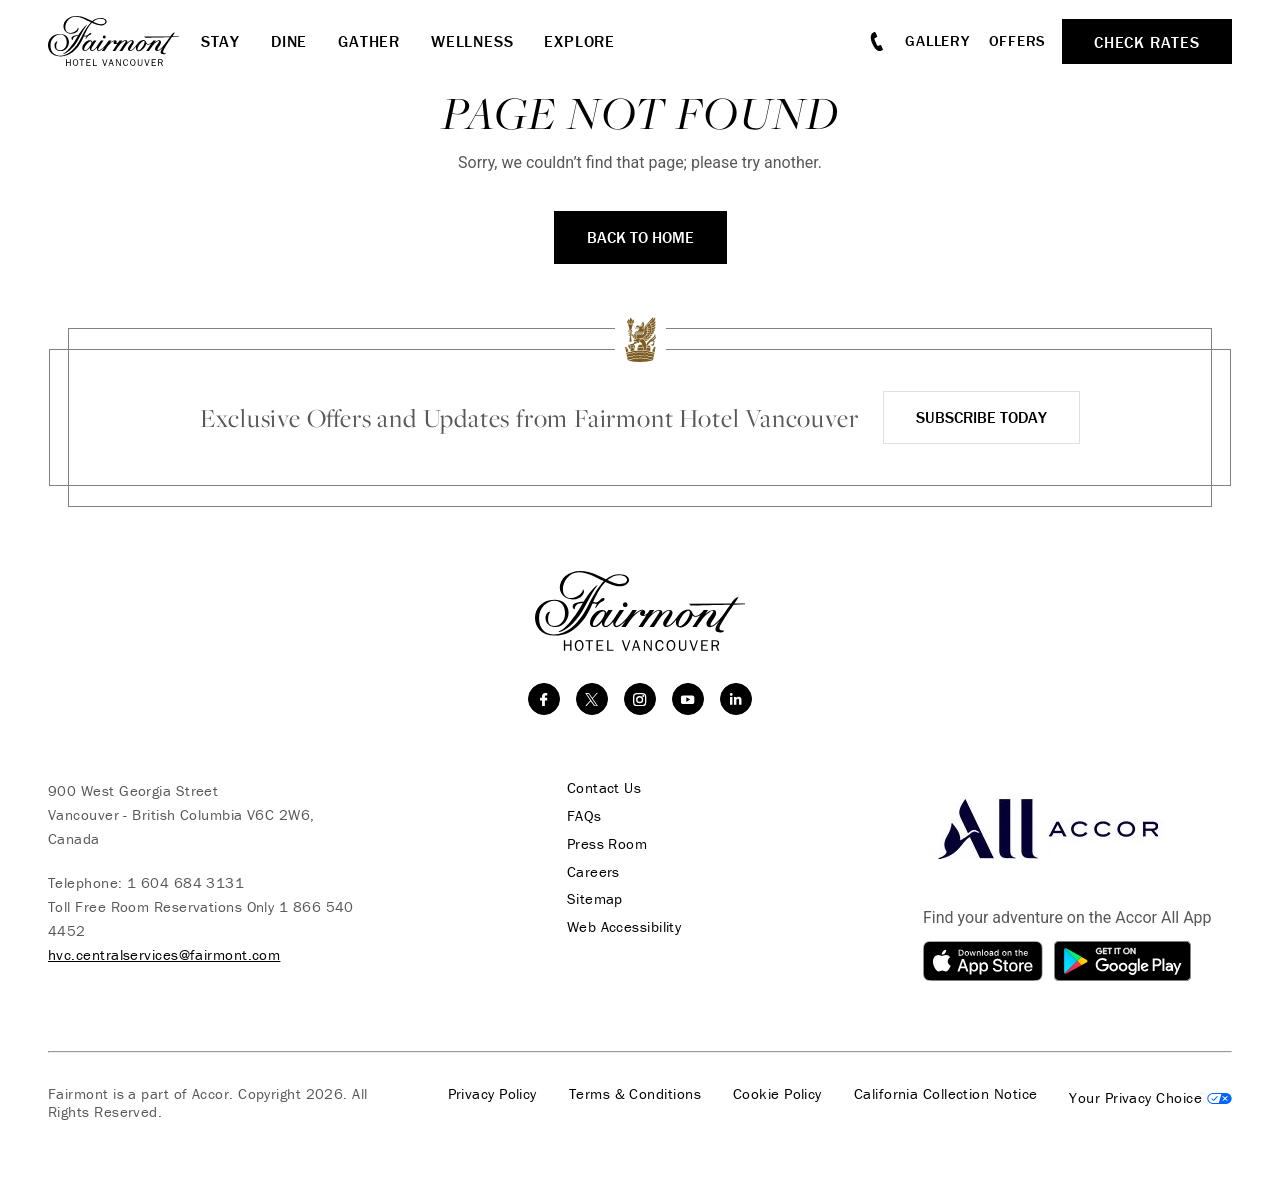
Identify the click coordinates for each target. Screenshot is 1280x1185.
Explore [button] (579, 41)
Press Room (603, 844)
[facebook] (544, 699)
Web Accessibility (620, 928)
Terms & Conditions (635, 1094)
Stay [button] (220, 41)
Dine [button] (289, 41)
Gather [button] (369, 41)
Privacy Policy (492, 1094)
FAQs (580, 816)
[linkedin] (736, 699)
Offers (1018, 40)
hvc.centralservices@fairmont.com (164, 954)
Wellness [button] (472, 41)
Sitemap (591, 900)
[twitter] (592, 699)
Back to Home (640, 237)
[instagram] (640, 699)
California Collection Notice (946, 1094)
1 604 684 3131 (185, 882)
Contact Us (600, 788)
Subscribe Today (981, 417)
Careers (589, 872)
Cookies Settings (1150, 1098)
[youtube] (688, 699)
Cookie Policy (777, 1094)
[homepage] (124, 41)
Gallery (937, 40)
